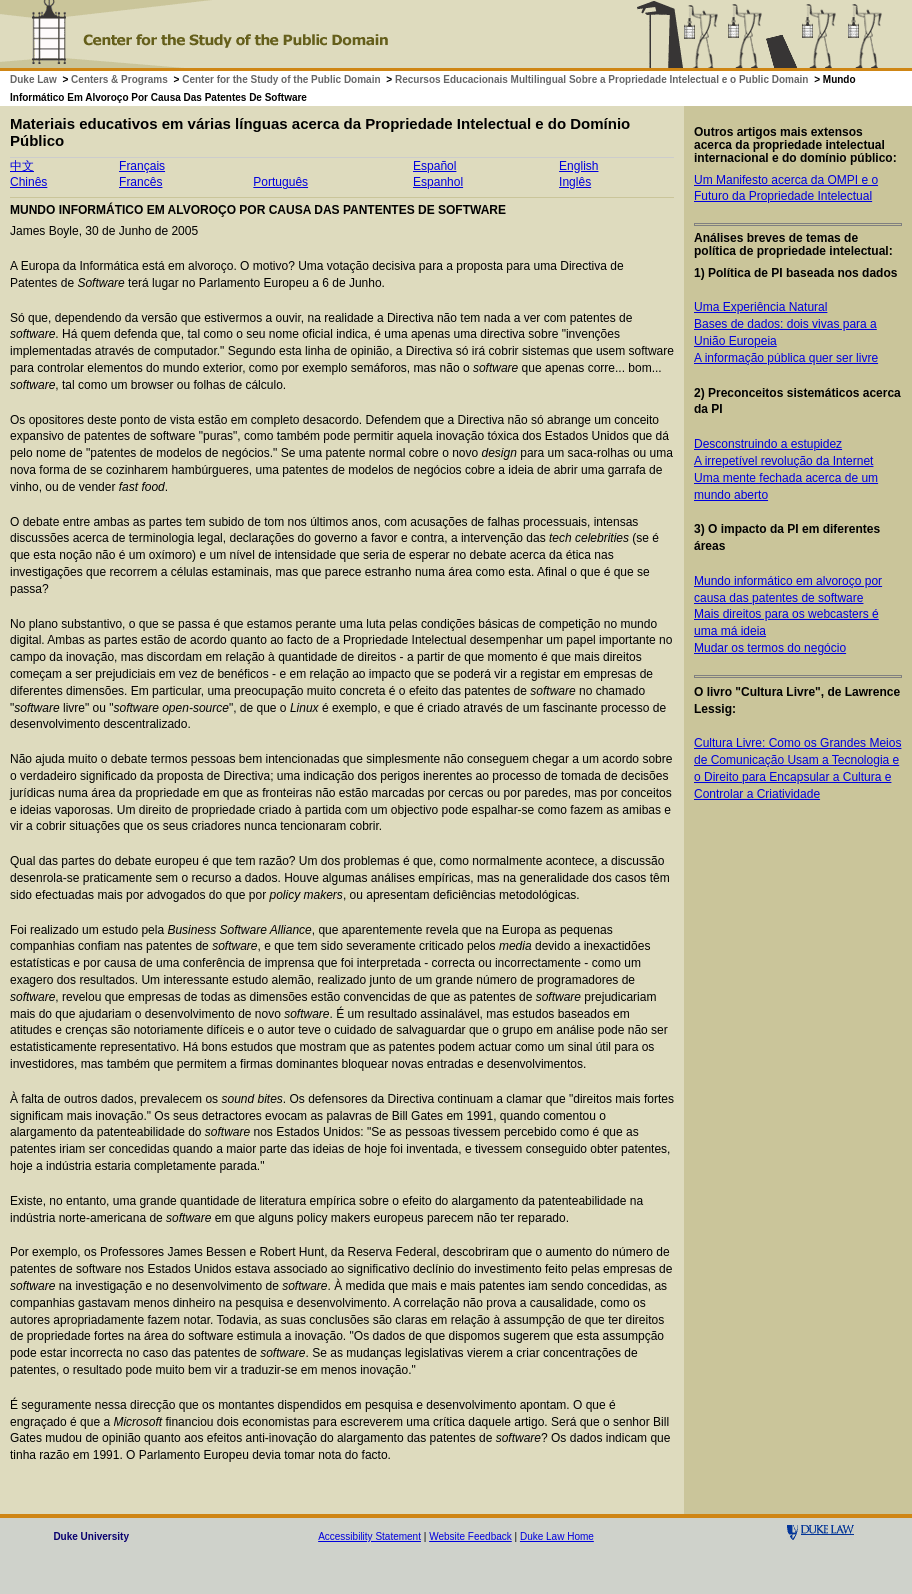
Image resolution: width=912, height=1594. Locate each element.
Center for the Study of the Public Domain (281, 79)
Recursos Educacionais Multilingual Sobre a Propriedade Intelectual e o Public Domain (601, 79)
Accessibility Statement (369, 1536)
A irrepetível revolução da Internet (783, 461)
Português (280, 182)
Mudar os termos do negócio (770, 648)
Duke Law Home (557, 1536)
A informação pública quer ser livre (786, 358)
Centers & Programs (119, 79)
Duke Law (33, 79)
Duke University (91, 1536)
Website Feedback (470, 1536)
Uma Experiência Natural (760, 307)
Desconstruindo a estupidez (768, 444)
